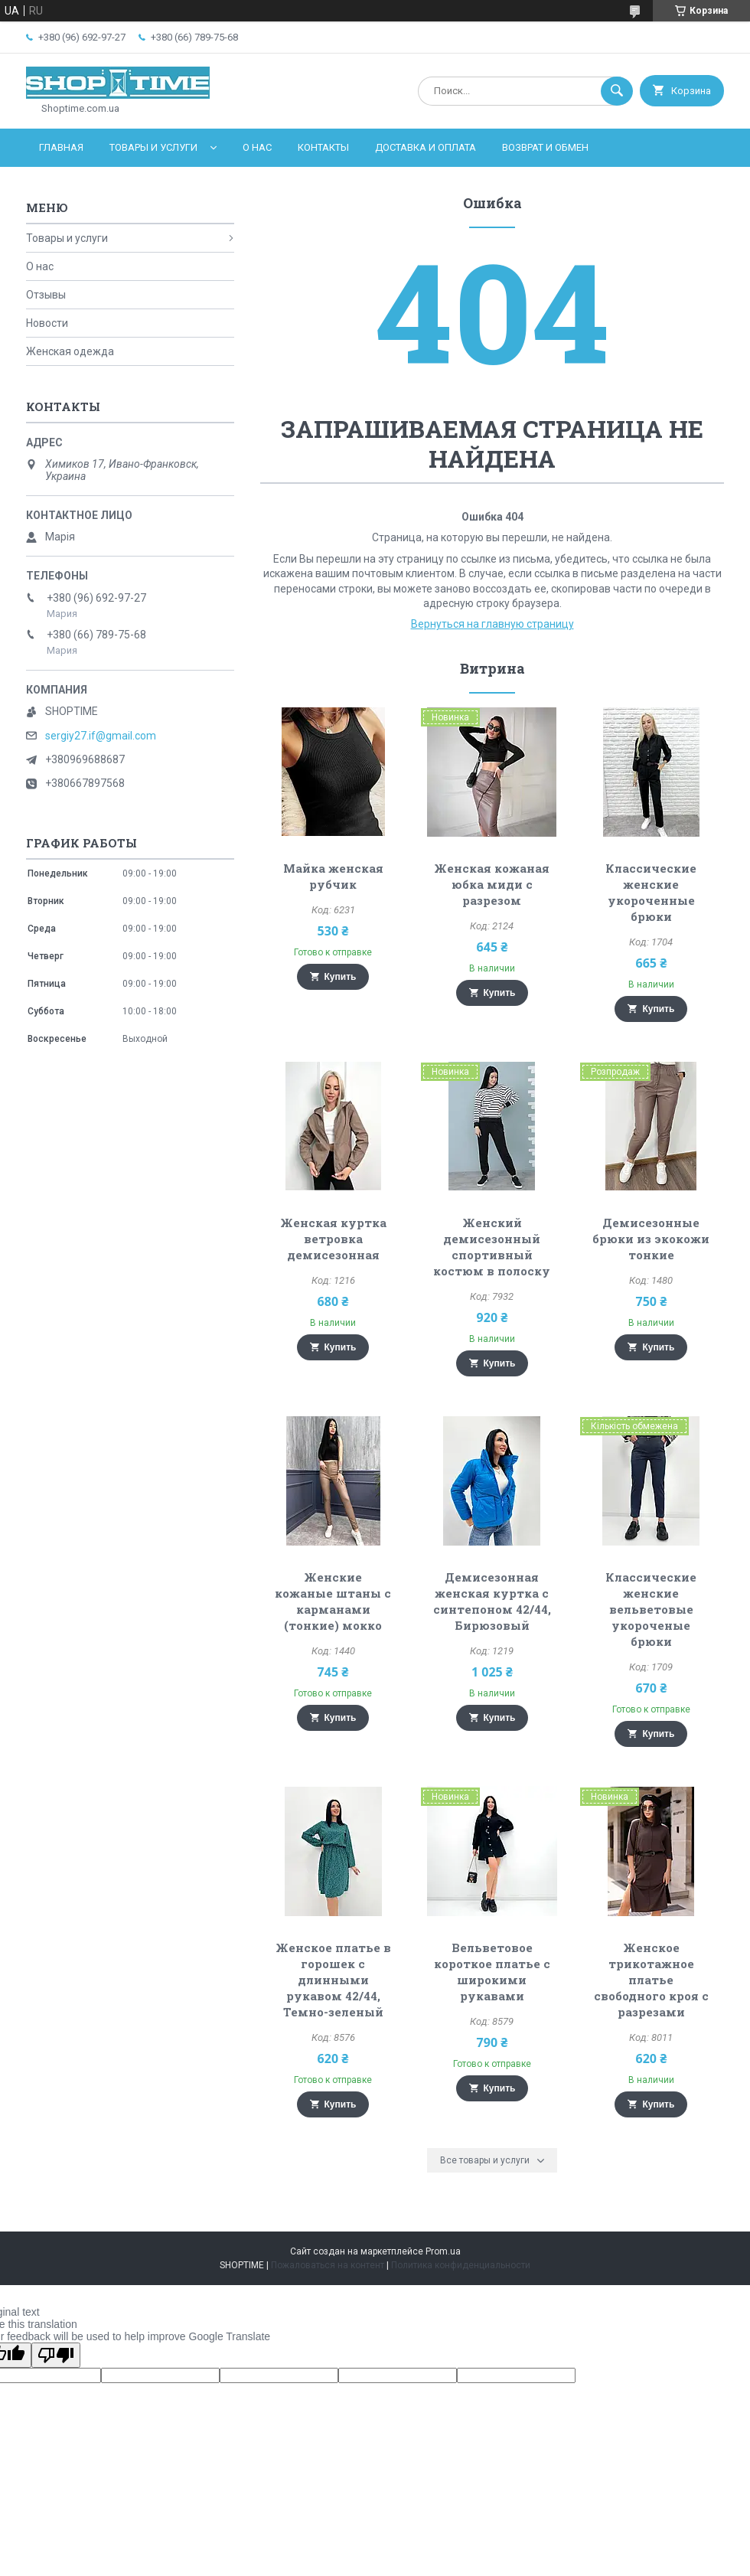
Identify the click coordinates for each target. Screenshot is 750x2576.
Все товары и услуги (485, 2160)
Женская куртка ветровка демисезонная (333, 1238)
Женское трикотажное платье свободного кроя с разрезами (651, 1979)
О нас (257, 147)
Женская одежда (70, 351)
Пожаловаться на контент (327, 2265)
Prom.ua (443, 2251)
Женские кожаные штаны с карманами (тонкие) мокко (333, 1601)
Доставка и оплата (425, 147)
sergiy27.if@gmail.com (100, 736)
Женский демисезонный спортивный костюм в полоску (491, 1246)
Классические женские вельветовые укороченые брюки (650, 1609)
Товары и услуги (153, 147)
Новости (47, 323)
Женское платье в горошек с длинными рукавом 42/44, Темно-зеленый (333, 1979)
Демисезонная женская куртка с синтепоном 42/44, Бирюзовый (492, 1601)
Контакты (323, 147)
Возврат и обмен (545, 147)
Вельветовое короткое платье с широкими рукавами (492, 1971)
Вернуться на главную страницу (492, 624)
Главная (61, 147)
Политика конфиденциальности (460, 2265)
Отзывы (46, 295)
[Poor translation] (55, 2355)
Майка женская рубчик (333, 876)
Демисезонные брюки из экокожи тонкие (650, 1238)
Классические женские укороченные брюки (650, 892)
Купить (340, 976)
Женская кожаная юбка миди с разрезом (491, 884)
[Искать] (617, 91)
